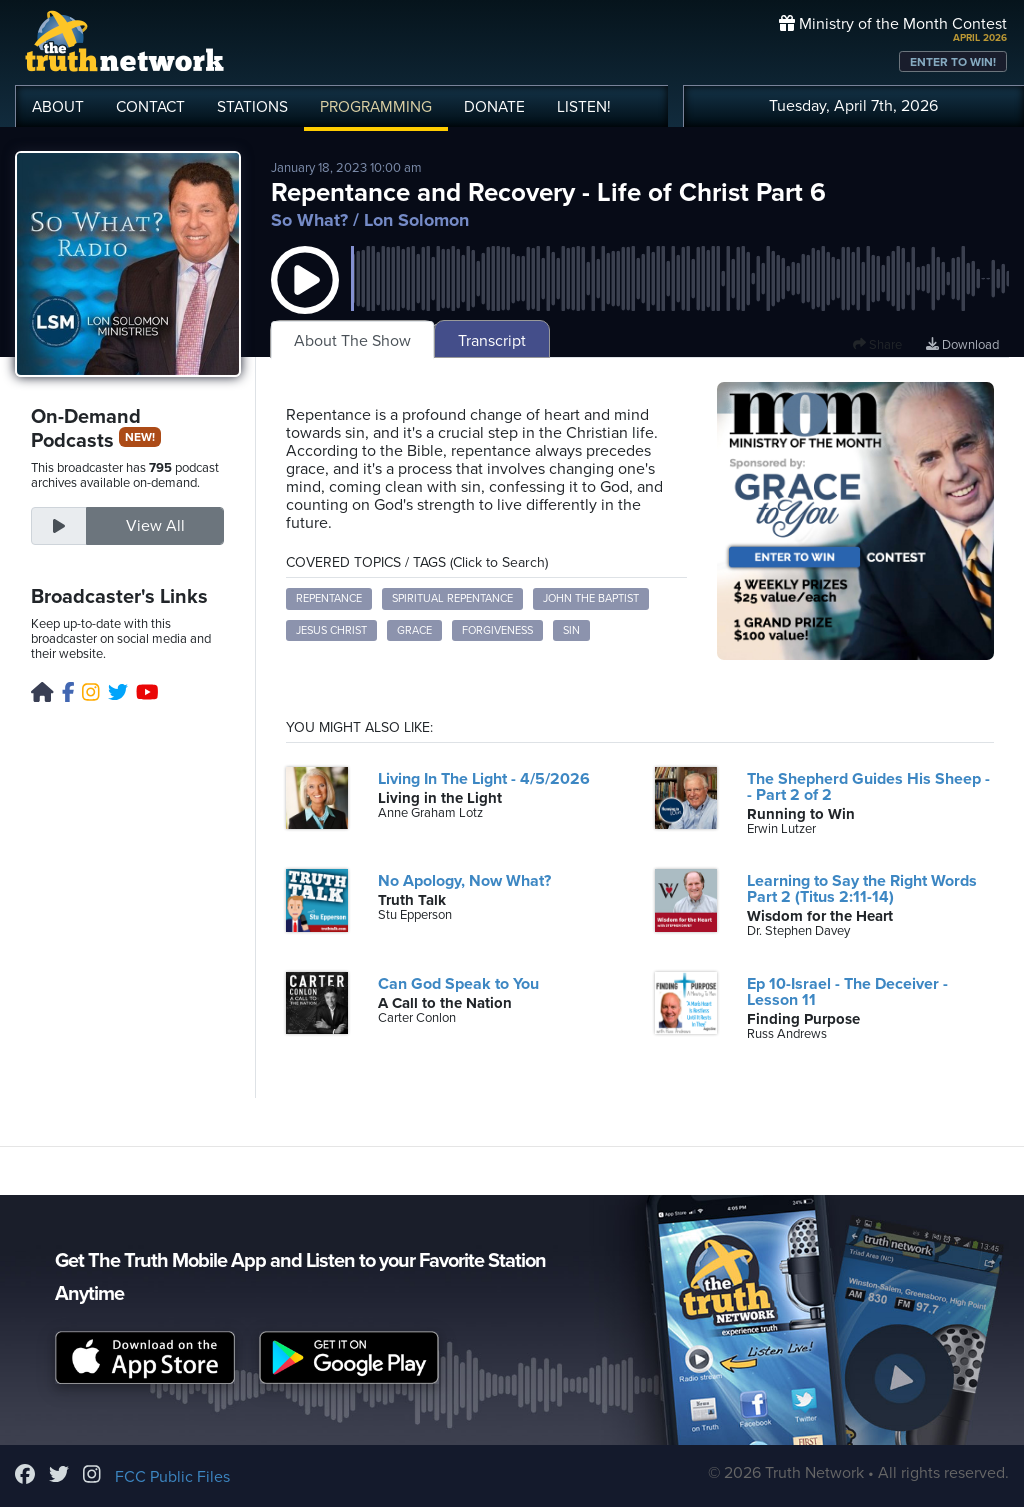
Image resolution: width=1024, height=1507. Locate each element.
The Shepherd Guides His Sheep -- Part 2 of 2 (868, 787)
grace (414, 630)
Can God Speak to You (458, 984)
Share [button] (877, 345)
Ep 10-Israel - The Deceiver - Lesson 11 (847, 992)
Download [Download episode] (962, 345)
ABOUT (58, 107)
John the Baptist (591, 598)
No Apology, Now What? (464, 881)
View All (155, 526)
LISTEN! (584, 107)
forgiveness (497, 630)
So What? (309, 220)
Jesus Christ (331, 630)
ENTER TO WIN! (953, 62)
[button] (305, 300)
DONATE (494, 107)
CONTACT (150, 107)
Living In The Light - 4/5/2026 (484, 779)
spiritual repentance (452, 598)
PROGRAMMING (376, 107)
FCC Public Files (172, 1477)
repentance (329, 598)
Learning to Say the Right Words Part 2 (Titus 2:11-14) (862, 889)
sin (571, 630)
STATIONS (252, 107)
